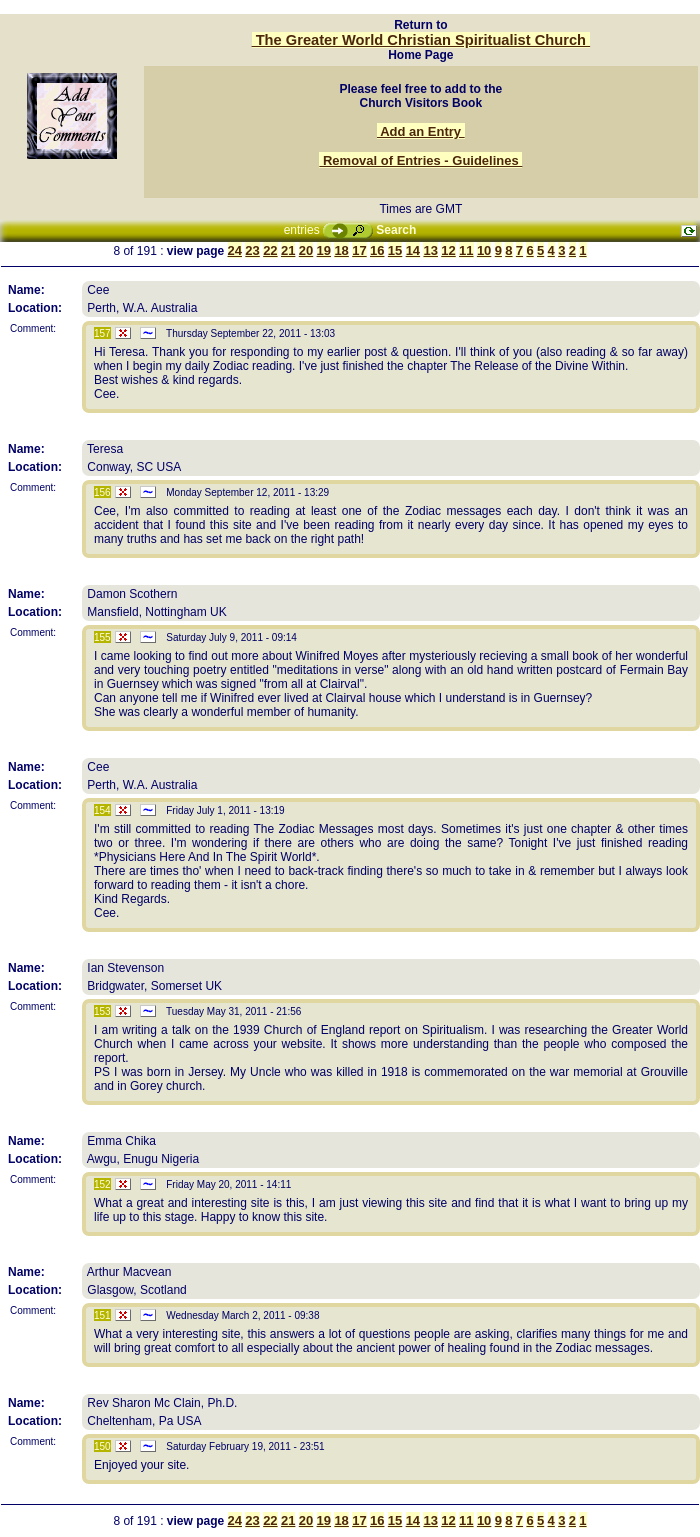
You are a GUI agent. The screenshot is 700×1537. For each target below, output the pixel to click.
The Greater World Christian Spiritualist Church (421, 40)
